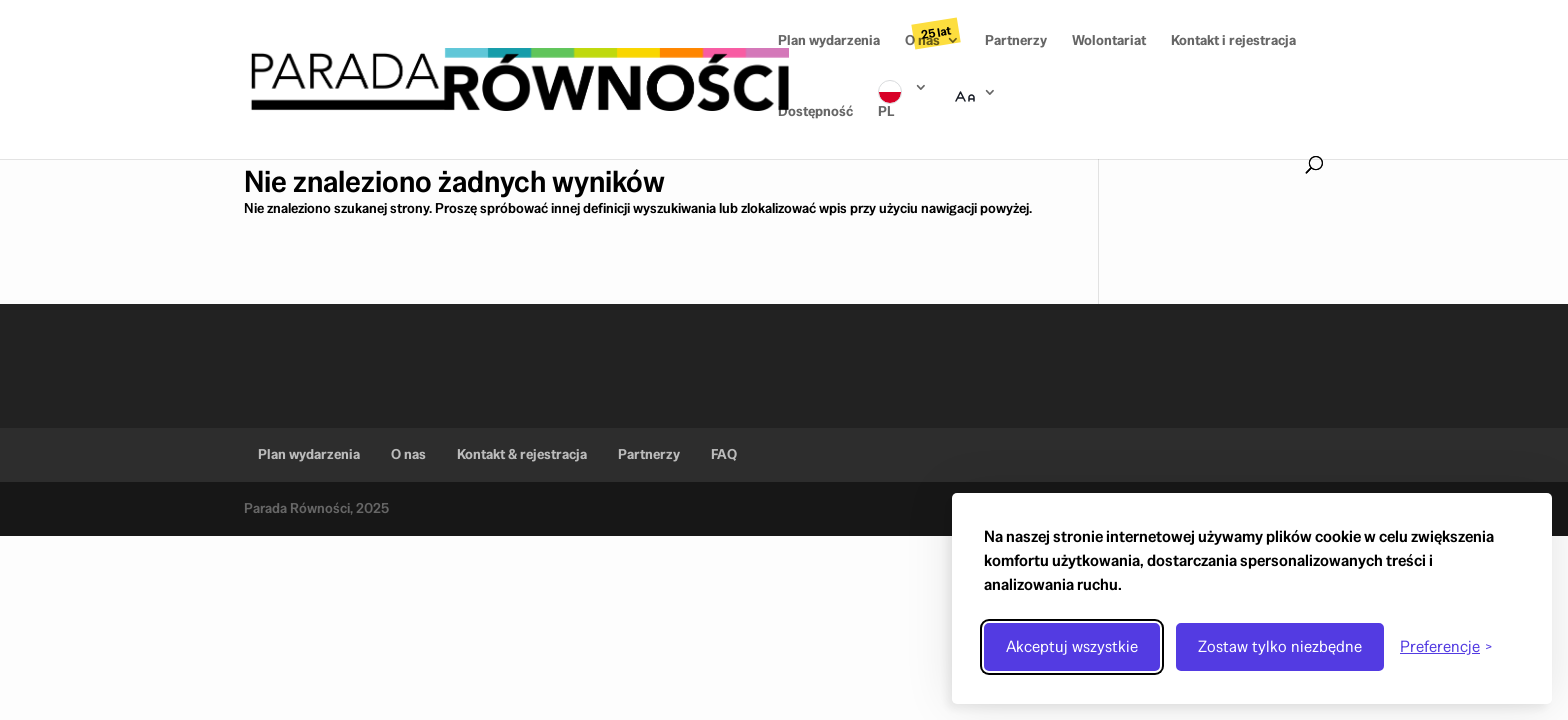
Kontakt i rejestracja (1233, 41)
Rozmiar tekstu (975, 120)
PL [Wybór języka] (886, 111)
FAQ (724, 454)
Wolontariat (1109, 41)
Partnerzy (1016, 41)
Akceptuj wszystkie (1072, 646)
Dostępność (815, 112)
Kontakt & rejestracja (522, 454)
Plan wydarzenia (829, 41)
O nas (922, 41)
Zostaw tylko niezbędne (1280, 646)
